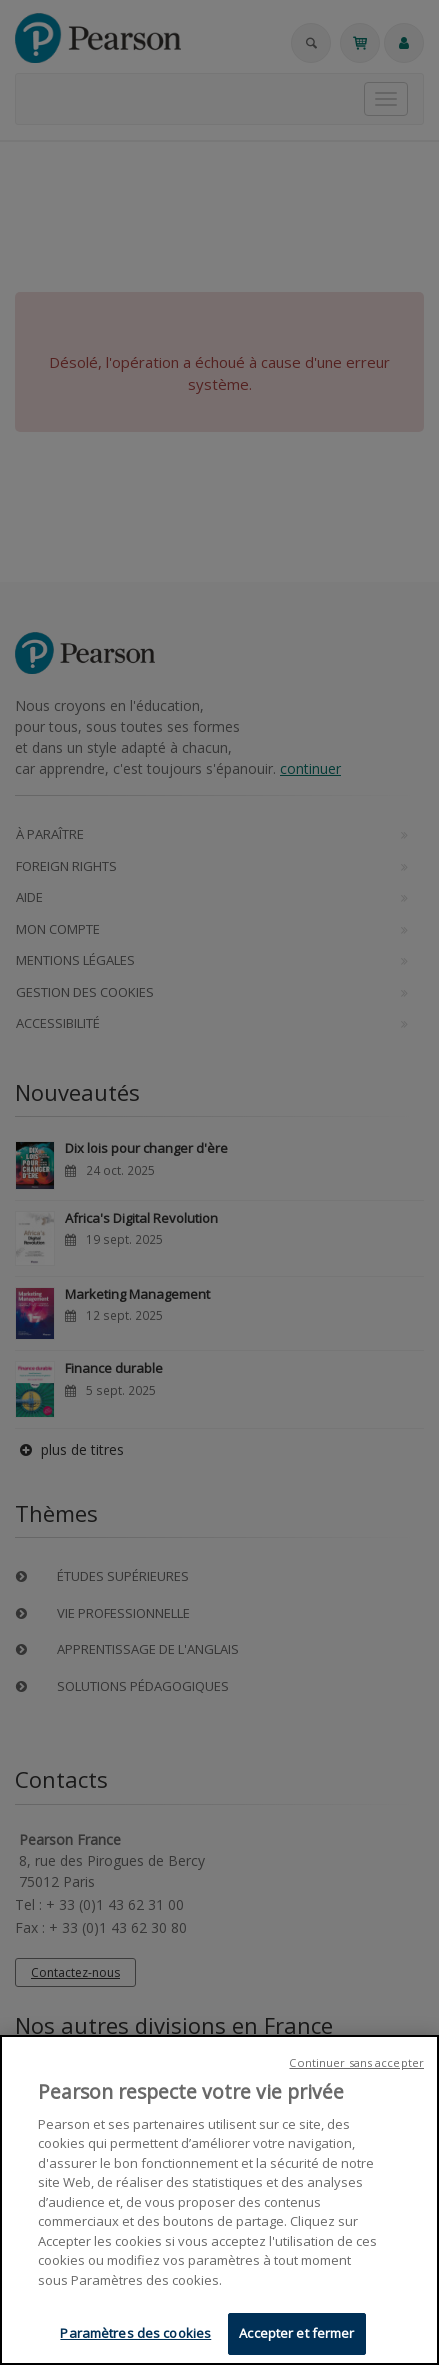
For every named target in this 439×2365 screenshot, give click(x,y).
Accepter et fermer (296, 2336)
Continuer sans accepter (356, 2064)
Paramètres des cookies (135, 2336)
